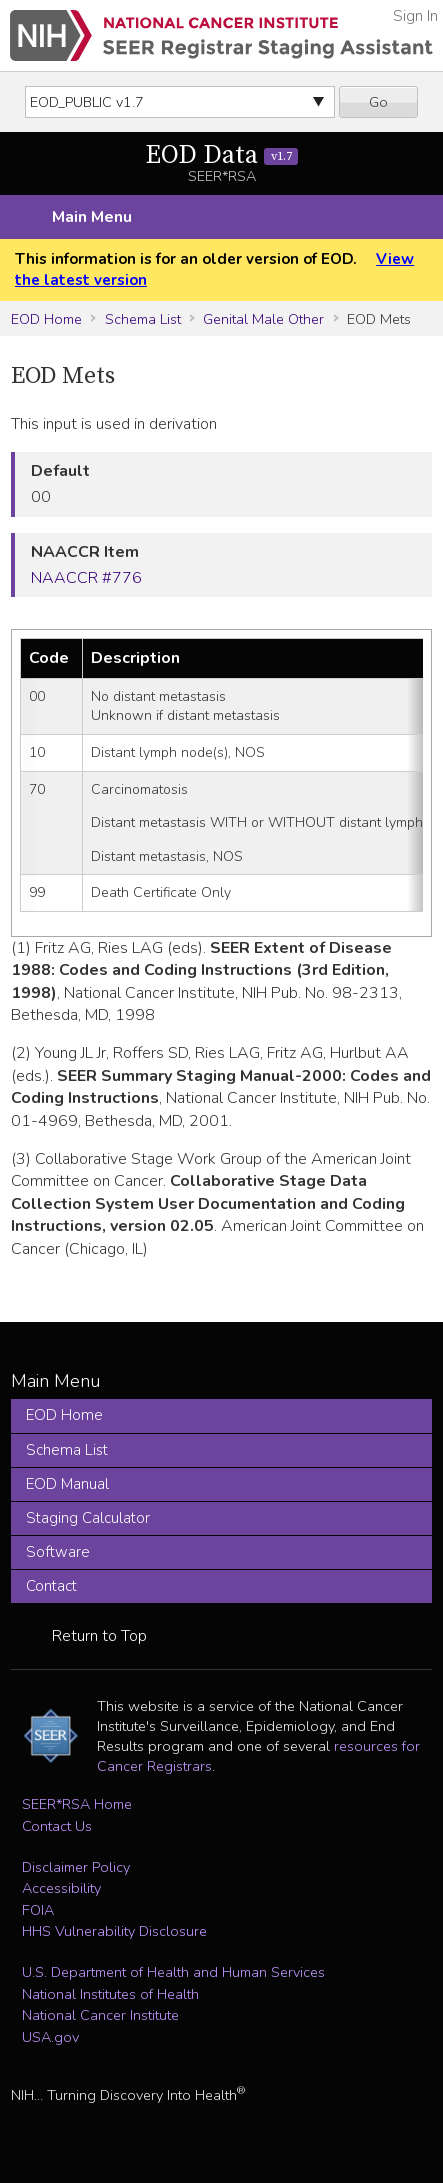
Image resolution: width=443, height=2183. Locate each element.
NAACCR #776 (86, 578)
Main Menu (92, 217)
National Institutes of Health (110, 1994)
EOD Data (221, 155)
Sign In (415, 16)
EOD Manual (67, 1484)
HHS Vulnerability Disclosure (114, 1931)
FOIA (38, 1910)
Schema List (143, 319)
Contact (51, 1586)
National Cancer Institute (100, 2015)
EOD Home (46, 319)
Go (378, 102)
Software (58, 1552)
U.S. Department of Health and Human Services (173, 1972)
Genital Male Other (263, 319)
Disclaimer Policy (76, 1867)
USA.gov (50, 2037)
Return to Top (99, 1636)
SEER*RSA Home (77, 1804)
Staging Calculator (88, 1518)
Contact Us (57, 1826)
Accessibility (61, 1888)
